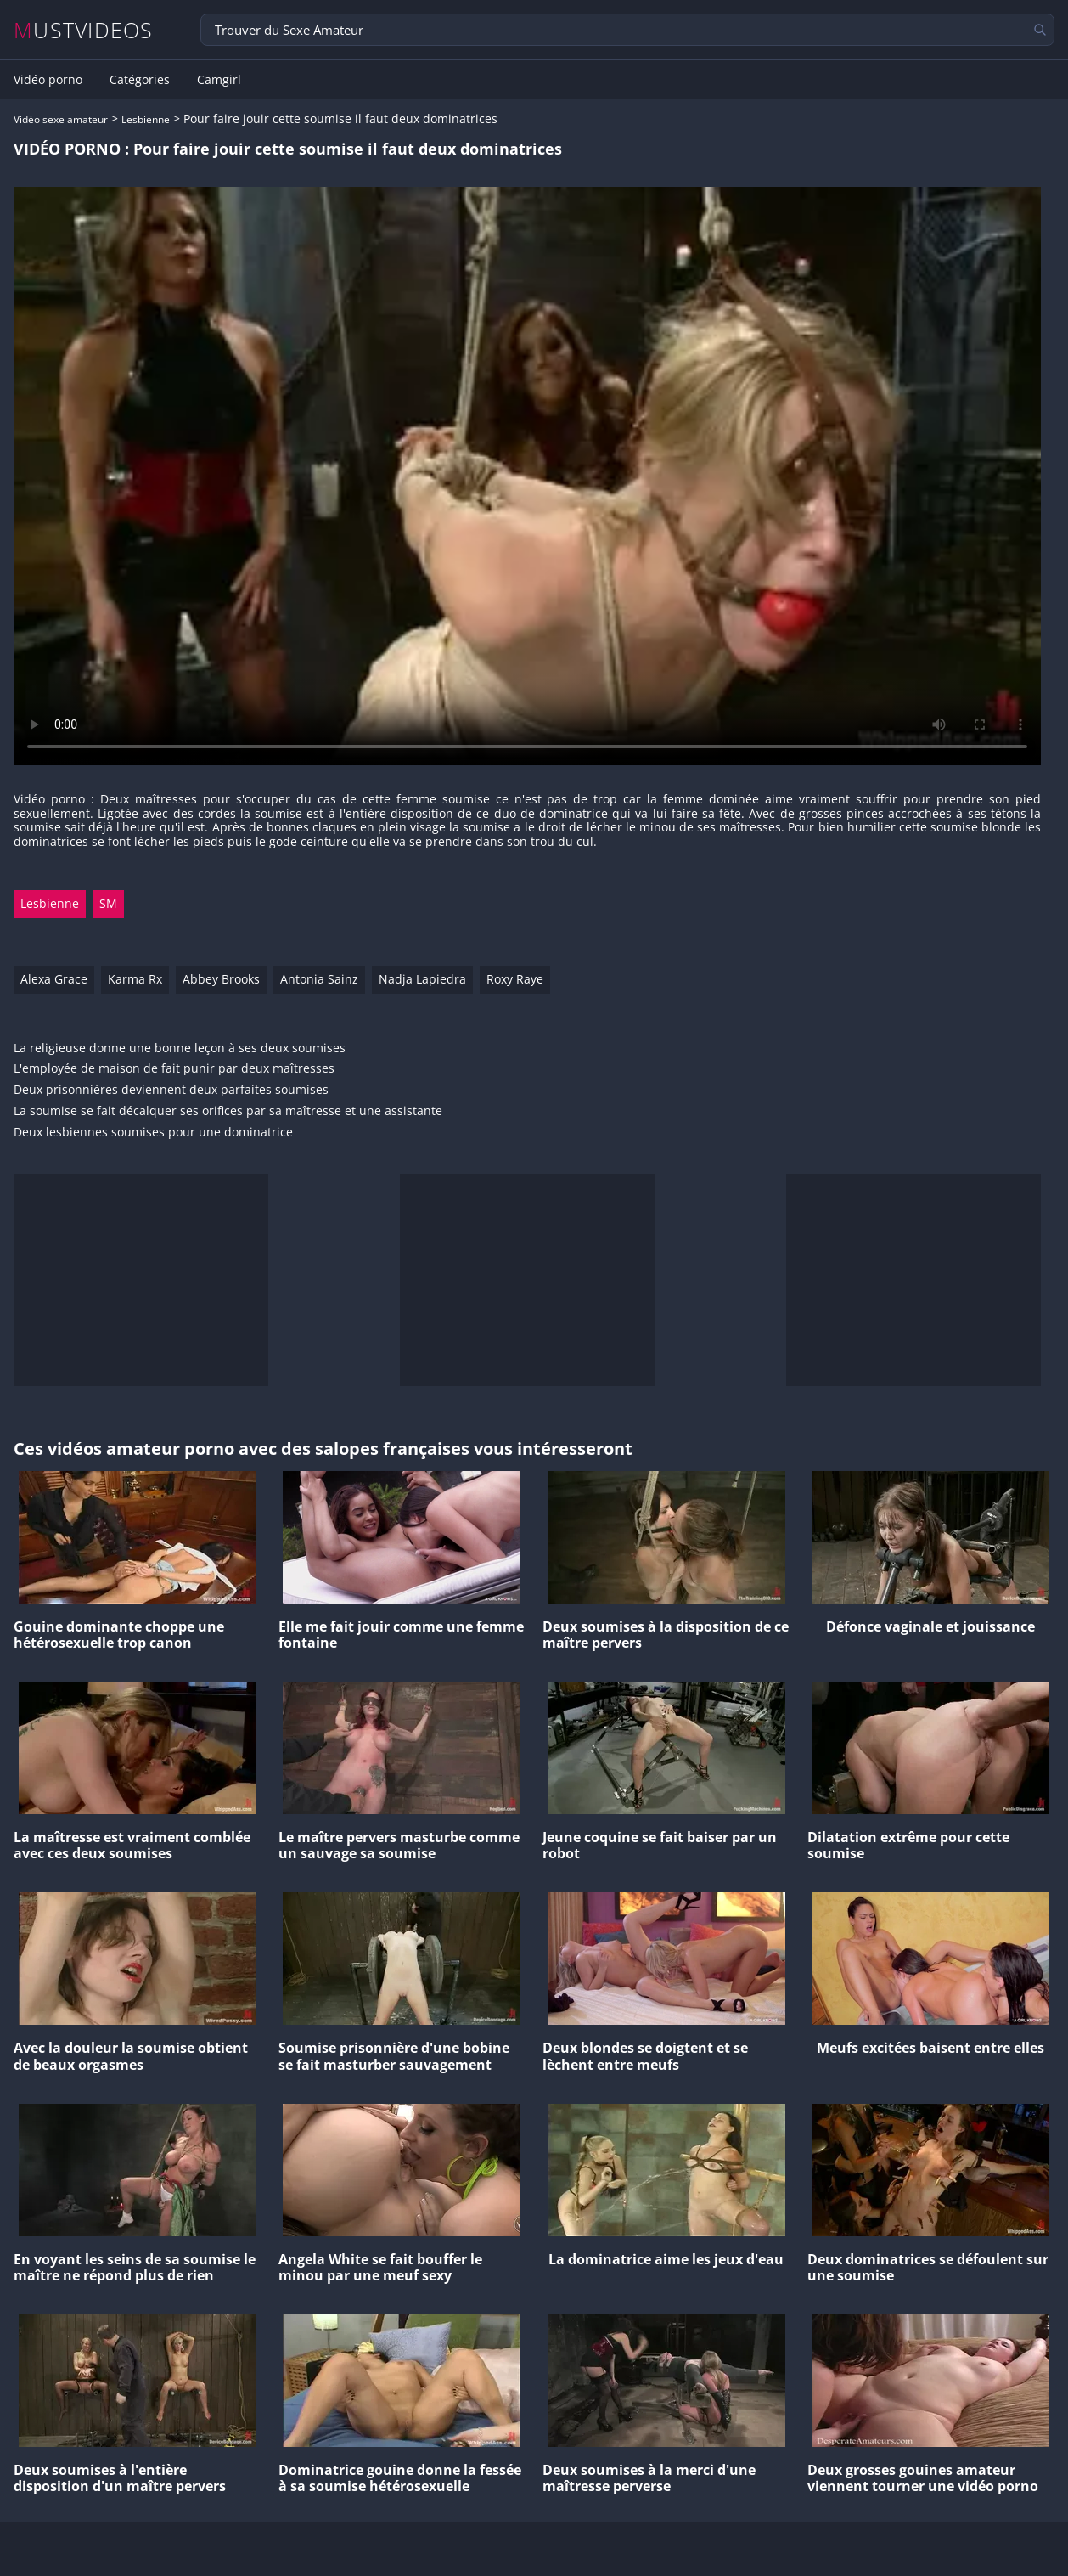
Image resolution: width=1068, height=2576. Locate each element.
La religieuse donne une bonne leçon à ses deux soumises (180, 1048)
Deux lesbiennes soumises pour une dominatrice (153, 1132)
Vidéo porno (48, 80)
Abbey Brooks (221, 979)
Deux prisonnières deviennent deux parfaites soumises (171, 1090)
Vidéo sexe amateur (61, 119)
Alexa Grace (53, 979)
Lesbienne (145, 119)
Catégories (140, 80)
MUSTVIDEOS (84, 30)
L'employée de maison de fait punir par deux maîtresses (174, 1069)
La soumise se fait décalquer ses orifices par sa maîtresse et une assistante (228, 1111)
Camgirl (219, 80)
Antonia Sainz (319, 979)
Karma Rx (135, 979)
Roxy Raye (514, 979)
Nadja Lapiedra (422, 979)
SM (108, 903)
